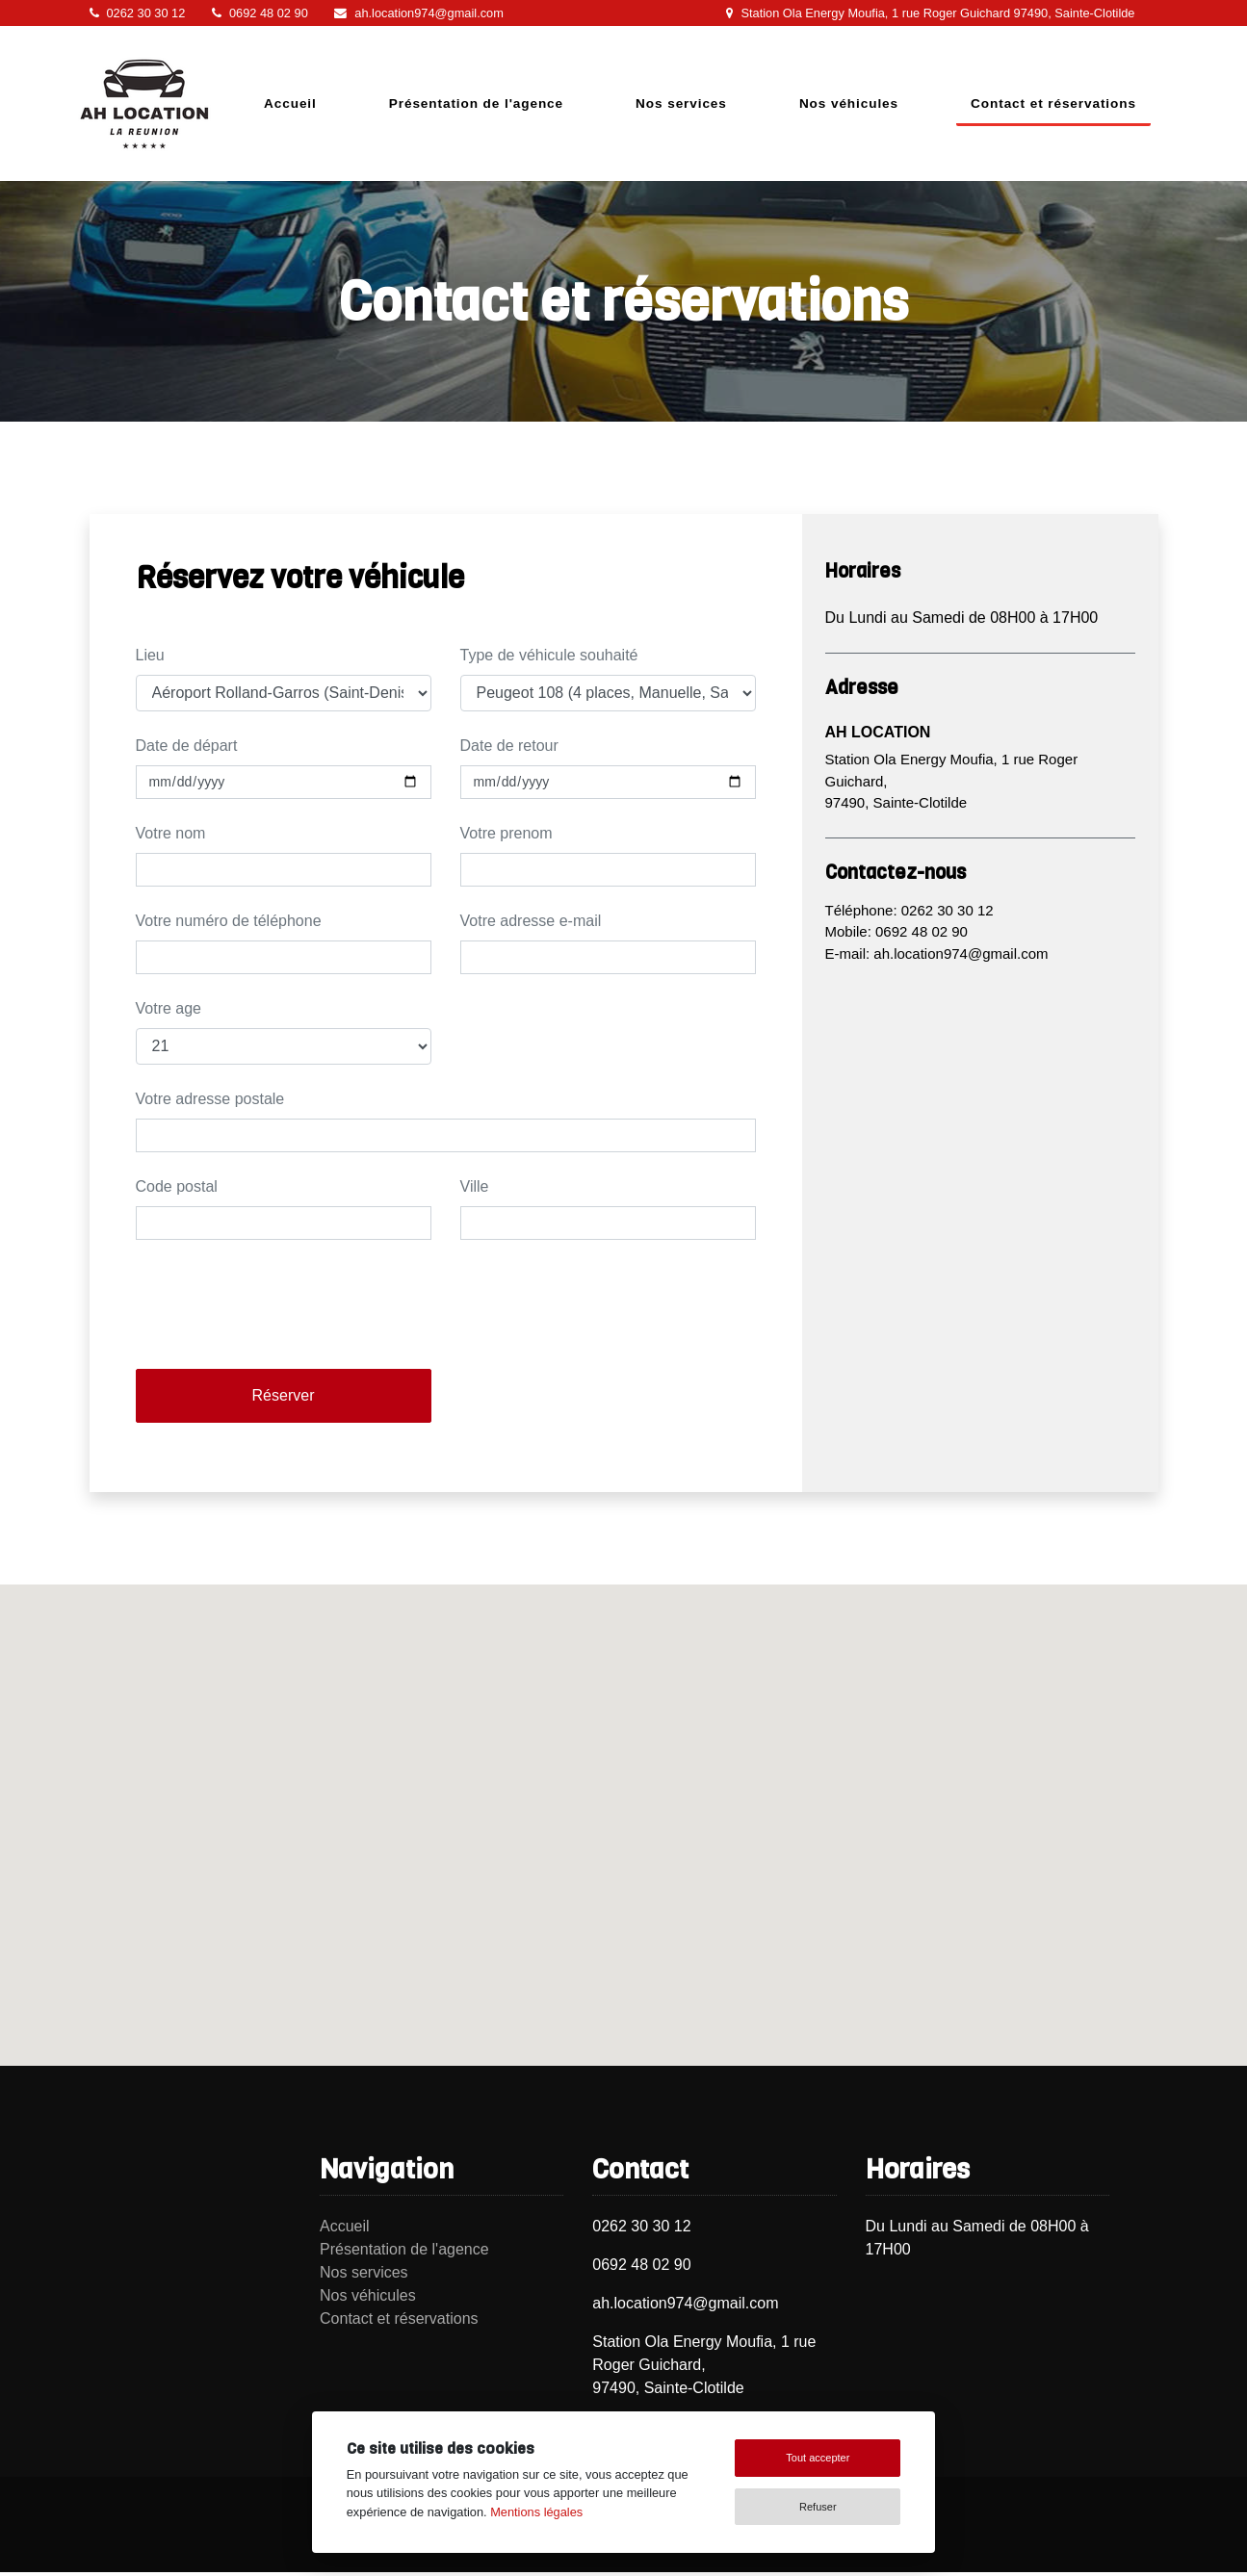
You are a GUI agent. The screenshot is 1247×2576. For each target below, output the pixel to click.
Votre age (169, 1008)
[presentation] (282, 1315)
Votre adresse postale (210, 1099)
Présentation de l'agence (476, 103)
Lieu (150, 655)
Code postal (177, 1186)
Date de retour (509, 745)
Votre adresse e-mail (531, 921)
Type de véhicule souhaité (549, 655)
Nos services (681, 103)
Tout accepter (817, 2457)
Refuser (818, 2506)
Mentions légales (536, 2512)
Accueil (290, 103)
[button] (623, 1807)
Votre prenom (506, 833)
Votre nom (171, 833)
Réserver (283, 1395)
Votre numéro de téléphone (229, 921)
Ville (474, 1186)
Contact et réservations (1053, 103)
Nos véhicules (848, 103)
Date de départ (187, 745)
